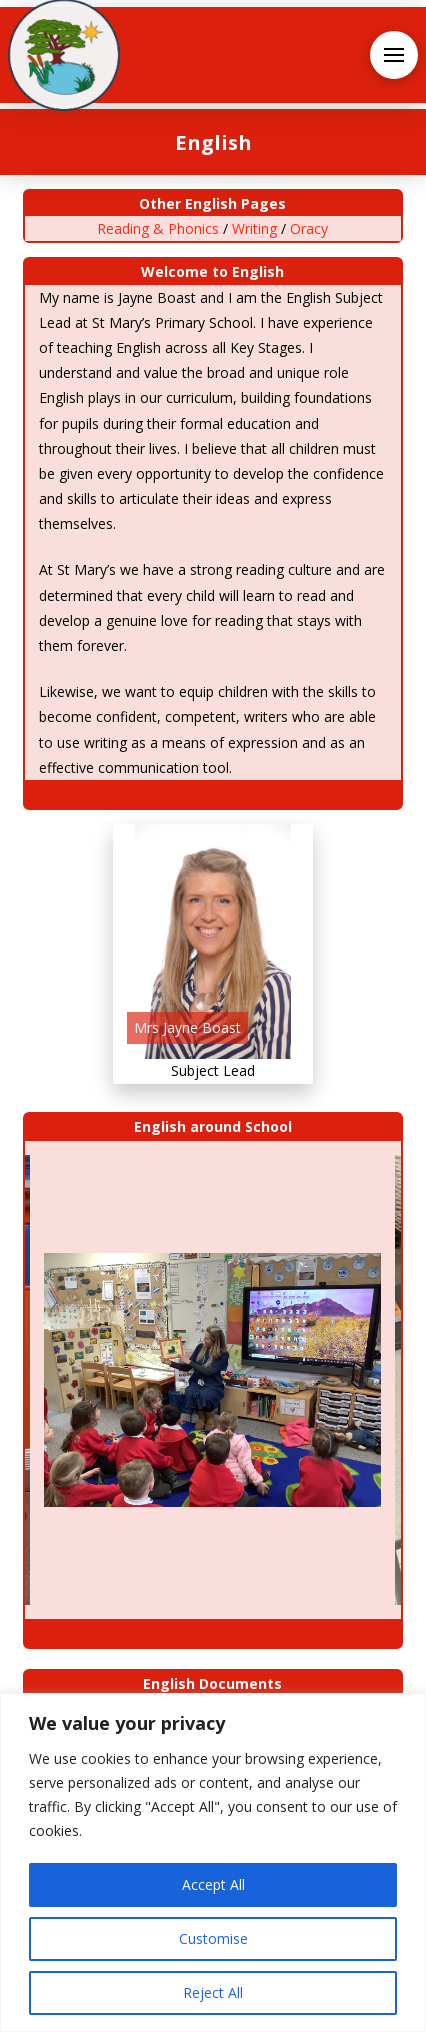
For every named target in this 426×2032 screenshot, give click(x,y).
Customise (213, 1938)
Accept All (213, 1884)
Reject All (213, 1992)
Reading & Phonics (158, 228)
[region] (213, 1862)
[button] (394, 55)
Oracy (309, 228)
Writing (254, 228)
